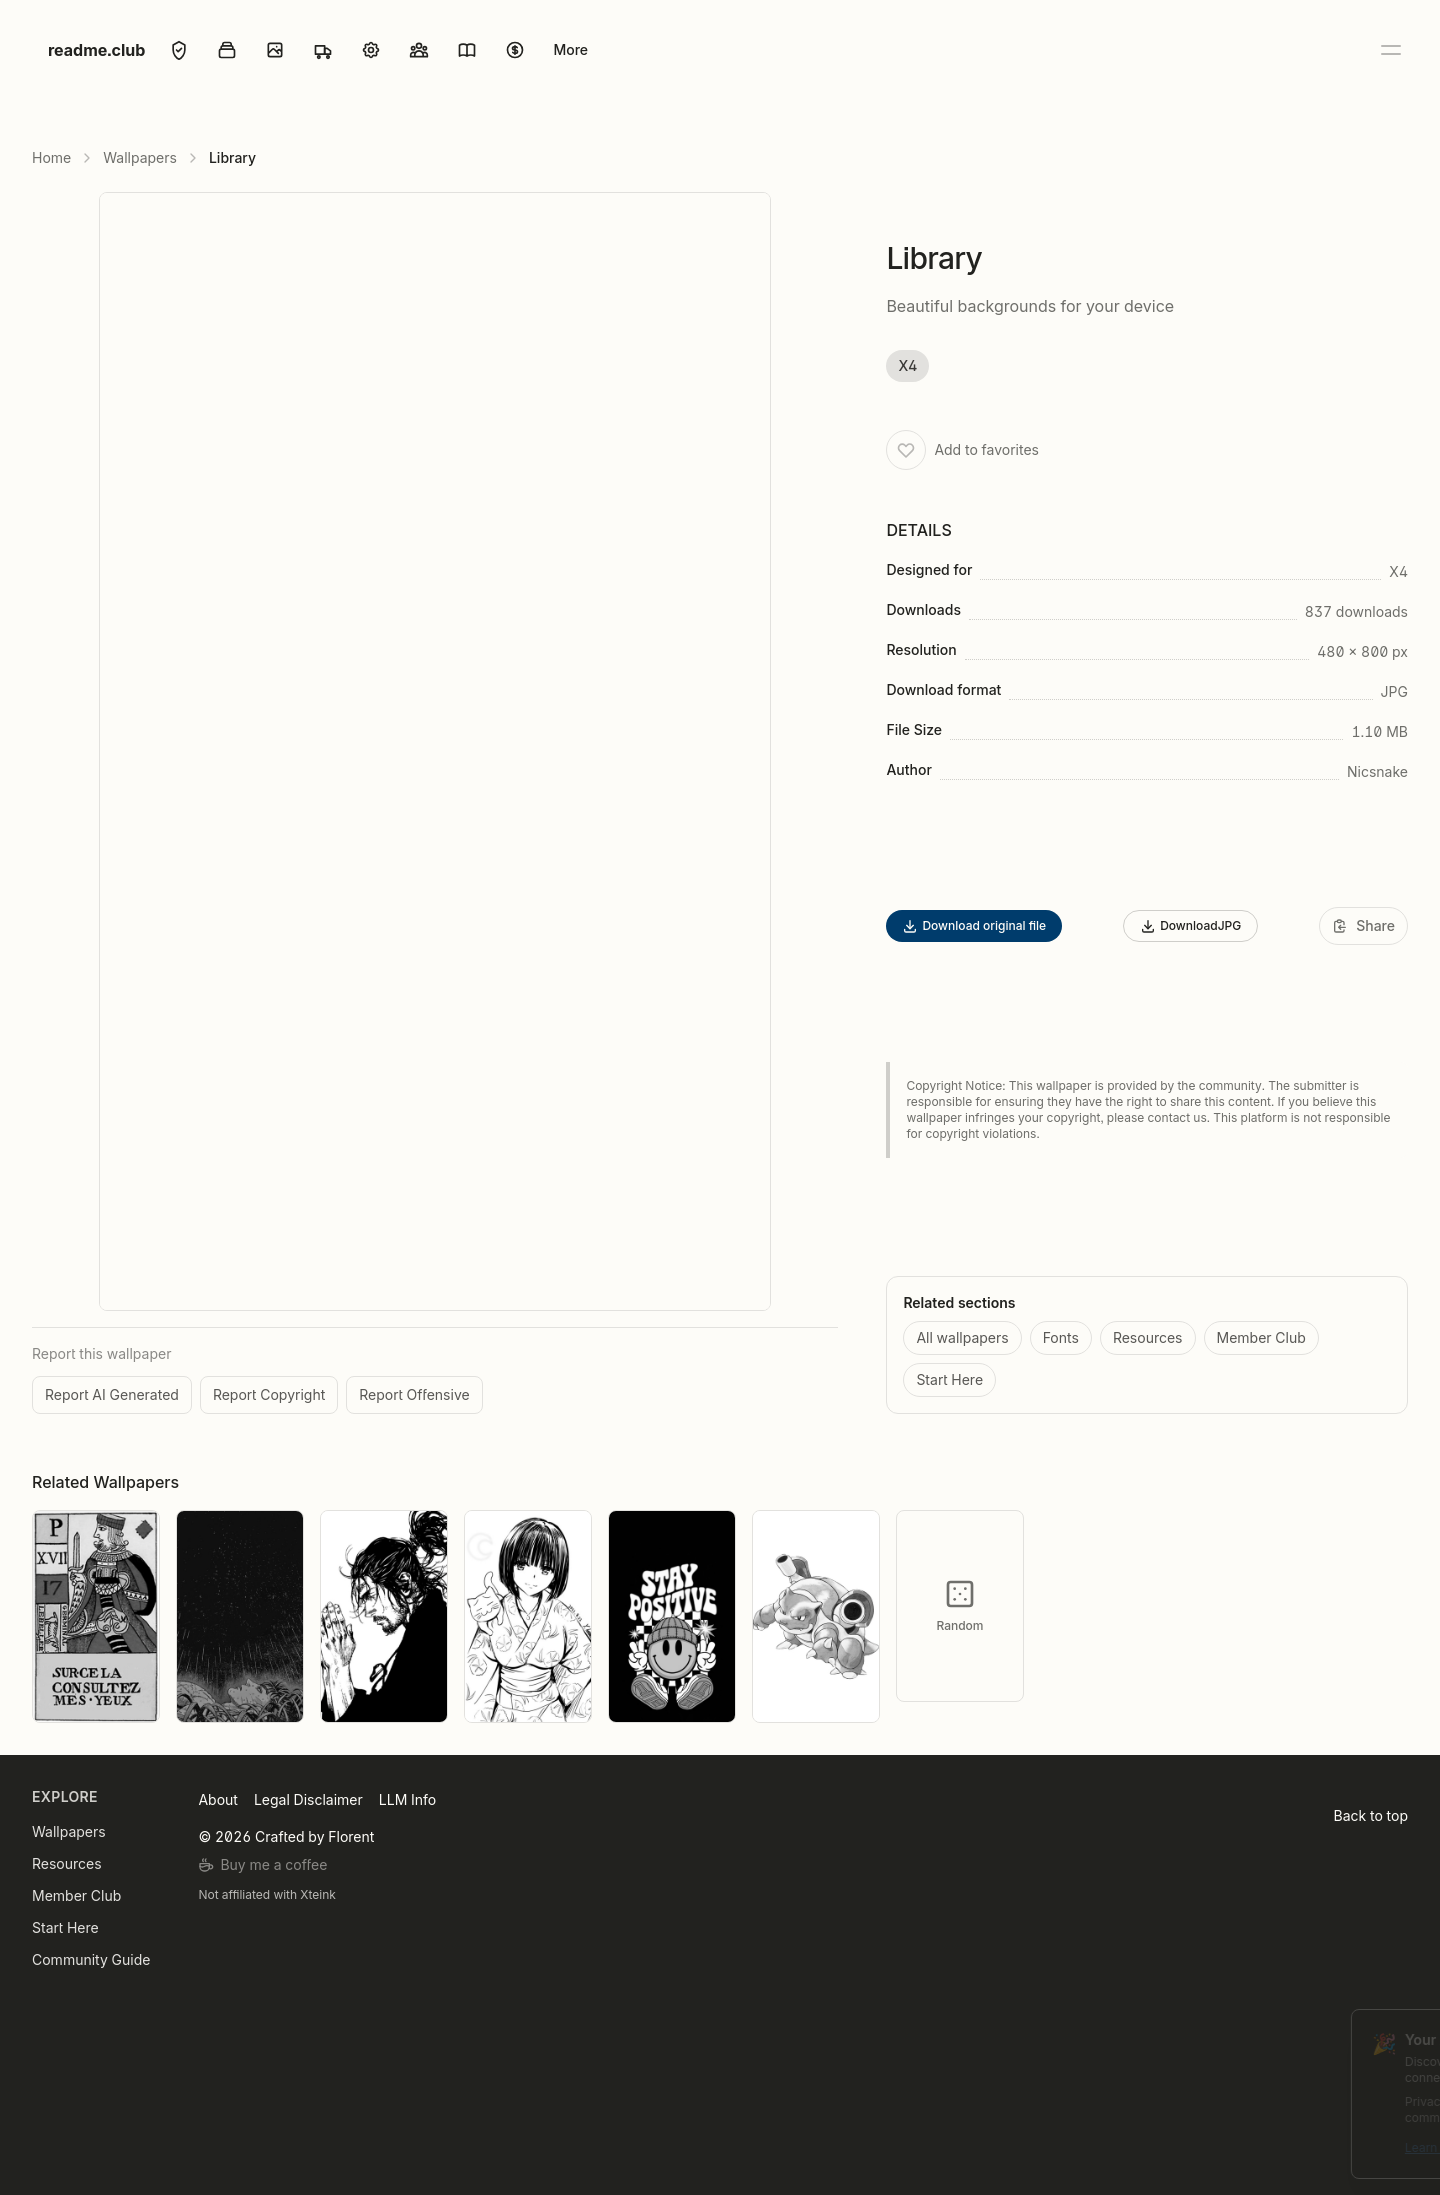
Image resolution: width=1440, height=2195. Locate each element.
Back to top (1371, 1815)
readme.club (96, 50)
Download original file (974, 926)
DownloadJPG (1190, 926)
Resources (1148, 1337)
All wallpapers (962, 1337)
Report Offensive (414, 1394)
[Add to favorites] (906, 450)
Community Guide (91, 1959)
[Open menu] (1390, 50)
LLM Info (407, 1799)
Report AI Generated (112, 1394)
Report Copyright (269, 1394)
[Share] (1363, 926)
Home (51, 157)
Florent (351, 1836)
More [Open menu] (570, 49)
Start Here (949, 1379)
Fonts (1061, 1337)
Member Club (1261, 1337)
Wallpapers (140, 157)
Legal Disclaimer (308, 1799)
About (217, 1799)
